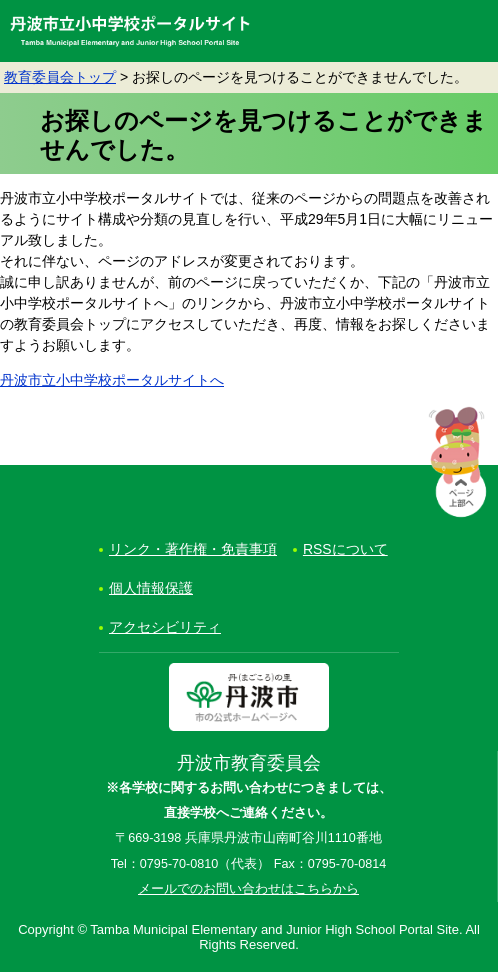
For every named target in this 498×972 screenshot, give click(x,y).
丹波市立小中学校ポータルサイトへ (112, 380)
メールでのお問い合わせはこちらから (248, 889)
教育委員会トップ (60, 77)
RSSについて (345, 549)
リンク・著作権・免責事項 (193, 549)
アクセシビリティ (165, 627)
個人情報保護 (151, 588)
